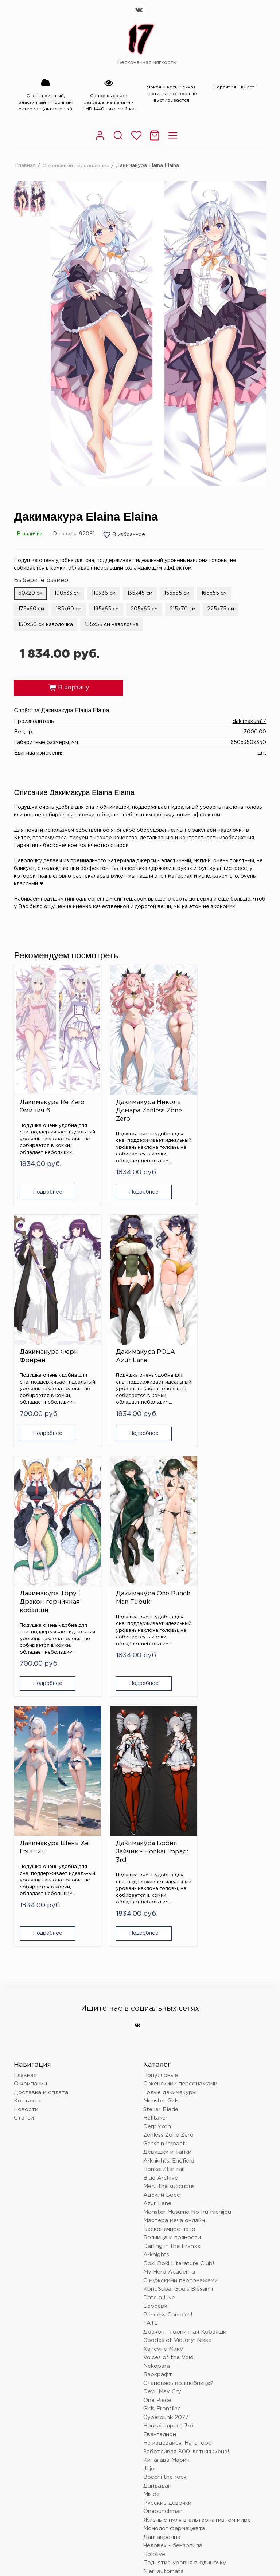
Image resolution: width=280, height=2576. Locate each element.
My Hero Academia (169, 1987)
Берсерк (155, 2021)
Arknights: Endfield (168, 1875)
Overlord (155, 2337)
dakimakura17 (249, 721)
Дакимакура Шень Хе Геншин (49, 1563)
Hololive (154, 2269)
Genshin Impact (164, 1858)
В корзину (68, 688)
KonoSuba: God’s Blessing (178, 2004)
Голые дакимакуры (170, 1807)
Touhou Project (164, 2295)
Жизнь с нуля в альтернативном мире (197, 2235)
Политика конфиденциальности (54, 2513)
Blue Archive (160, 1893)
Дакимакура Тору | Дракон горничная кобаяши (137, 1332)
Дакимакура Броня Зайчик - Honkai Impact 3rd (137, 1567)
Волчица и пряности (172, 1953)
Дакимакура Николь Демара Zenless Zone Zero (140, 1096)
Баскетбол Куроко (170, 2397)
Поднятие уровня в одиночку (184, 2278)
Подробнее (43, 1177)
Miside (151, 2209)
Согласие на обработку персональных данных (160, 2513)
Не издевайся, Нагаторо (177, 2158)
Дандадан (157, 2201)
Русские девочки (167, 2218)
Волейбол (157, 2380)
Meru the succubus (169, 1901)
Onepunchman (163, 2226)
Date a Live (159, 2012)
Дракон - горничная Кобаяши (184, 2047)
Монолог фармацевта (174, 2243)
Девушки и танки (167, 1867)
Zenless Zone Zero (168, 1850)
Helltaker (155, 1833)
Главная (25, 165)
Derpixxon (157, 1841)
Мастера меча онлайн (174, 1936)
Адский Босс (161, 1910)
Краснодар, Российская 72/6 (56, 2453)
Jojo (149, 2183)
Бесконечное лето (169, 1944)
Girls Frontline (162, 2124)
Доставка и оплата (41, 1807)
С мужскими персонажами (180, 1995)
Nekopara (156, 2081)
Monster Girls (161, 1816)
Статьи (24, 1833)
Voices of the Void (168, 2072)
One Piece (157, 2115)
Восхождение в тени (173, 2346)
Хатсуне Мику (163, 2064)
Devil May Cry (162, 2107)
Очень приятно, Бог (171, 2389)
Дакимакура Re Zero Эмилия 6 (52, 1092)
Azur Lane (157, 1918)
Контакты (28, 1816)
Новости (26, 1824)
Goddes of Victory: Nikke (177, 2055)
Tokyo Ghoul (160, 2406)
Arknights (156, 1970)
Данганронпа (161, 2252)
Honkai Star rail (163, 1884)
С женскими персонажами (75, 165)
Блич (150, 2303)
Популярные (160, 1790)
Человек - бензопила (172, 2261)
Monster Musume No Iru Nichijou (187, 1927)
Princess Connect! (167, 2029)
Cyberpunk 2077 (165, 2132)
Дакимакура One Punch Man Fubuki (222, 1327)
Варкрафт (157, 2090)
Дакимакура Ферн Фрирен (223, 1092)
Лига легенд (160, 2355)
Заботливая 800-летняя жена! (186, 2166)
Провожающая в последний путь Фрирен (202, 2363)
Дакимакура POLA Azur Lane (49, 1327)
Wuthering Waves (167, 2320)
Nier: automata (163, 2286)
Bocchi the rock (165, 2192)
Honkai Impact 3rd (168, 2141)
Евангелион (159, 2149)
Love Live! (157, 2372)
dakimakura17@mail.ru (45, 2465)
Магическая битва (168, 2329)
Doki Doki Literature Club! (178, 1978)
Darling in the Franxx (172, 1961)
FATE (150, 2038)
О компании (30, 1799)
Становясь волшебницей (178, 2098)
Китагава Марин (166, 2175)
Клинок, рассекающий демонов (187, 2312)
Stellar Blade (160, 1824)
